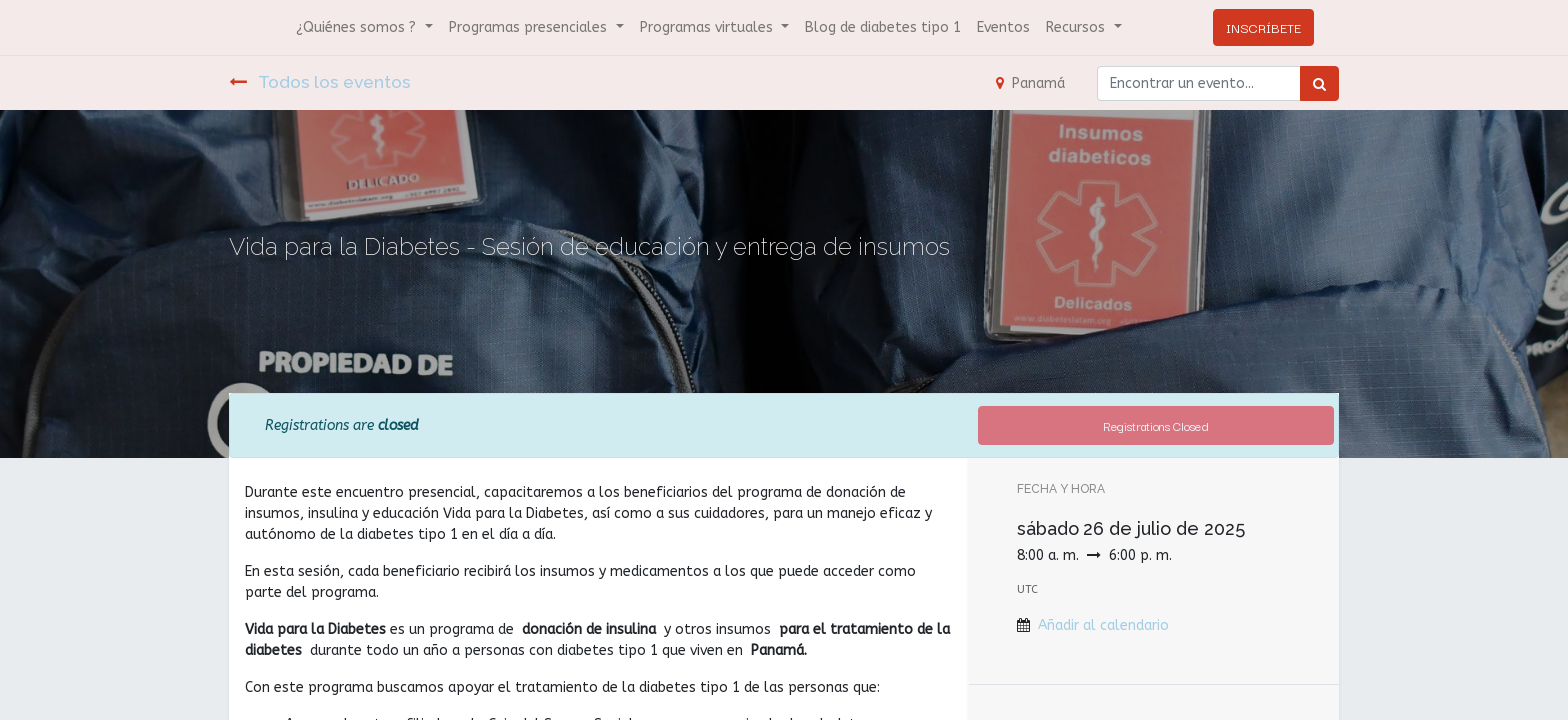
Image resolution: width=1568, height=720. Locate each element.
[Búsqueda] (1319, 83)
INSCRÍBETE (1263, 27)
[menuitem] (883, 27)
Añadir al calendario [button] (1103, 625)
